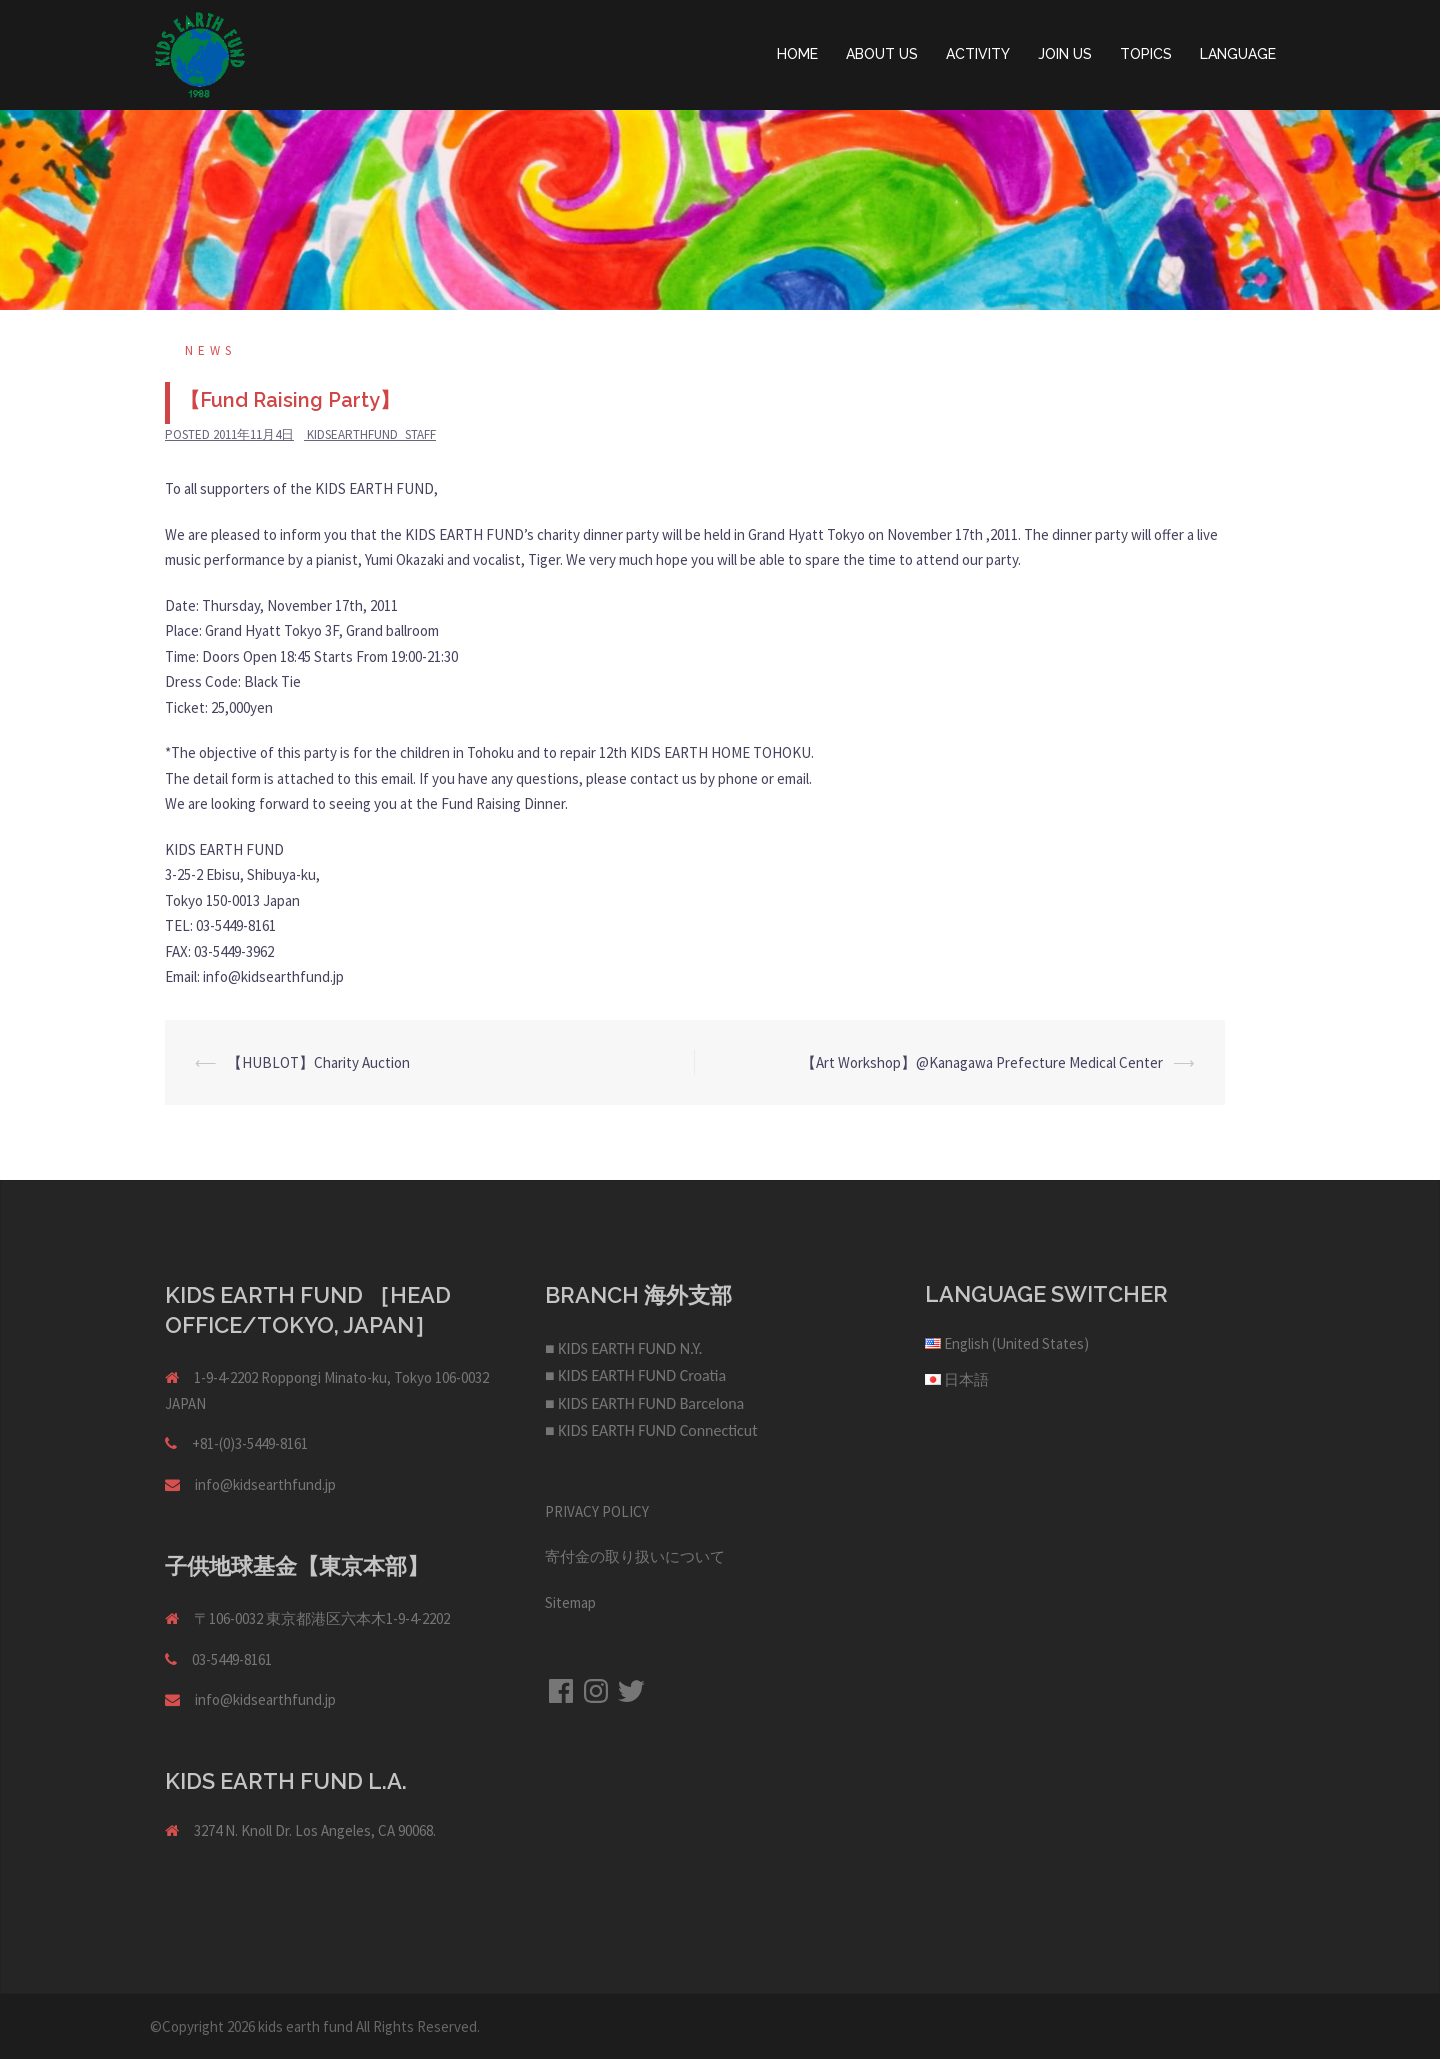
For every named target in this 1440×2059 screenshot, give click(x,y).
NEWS (210, 350)
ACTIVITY (978, 54)
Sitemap (570, 1602)
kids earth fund (305, 2026)
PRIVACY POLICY (597, 1511)
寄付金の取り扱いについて (635, 1556)
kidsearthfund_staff (371, 434)
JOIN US (1065, 54)
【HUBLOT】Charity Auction (318, 1062)
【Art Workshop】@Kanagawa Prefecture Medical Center (982, 1062)
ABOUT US (882, 54)
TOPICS (1146, 54)
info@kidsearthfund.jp (265, 1484)
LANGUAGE (1238, 54)
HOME (797, 54)
